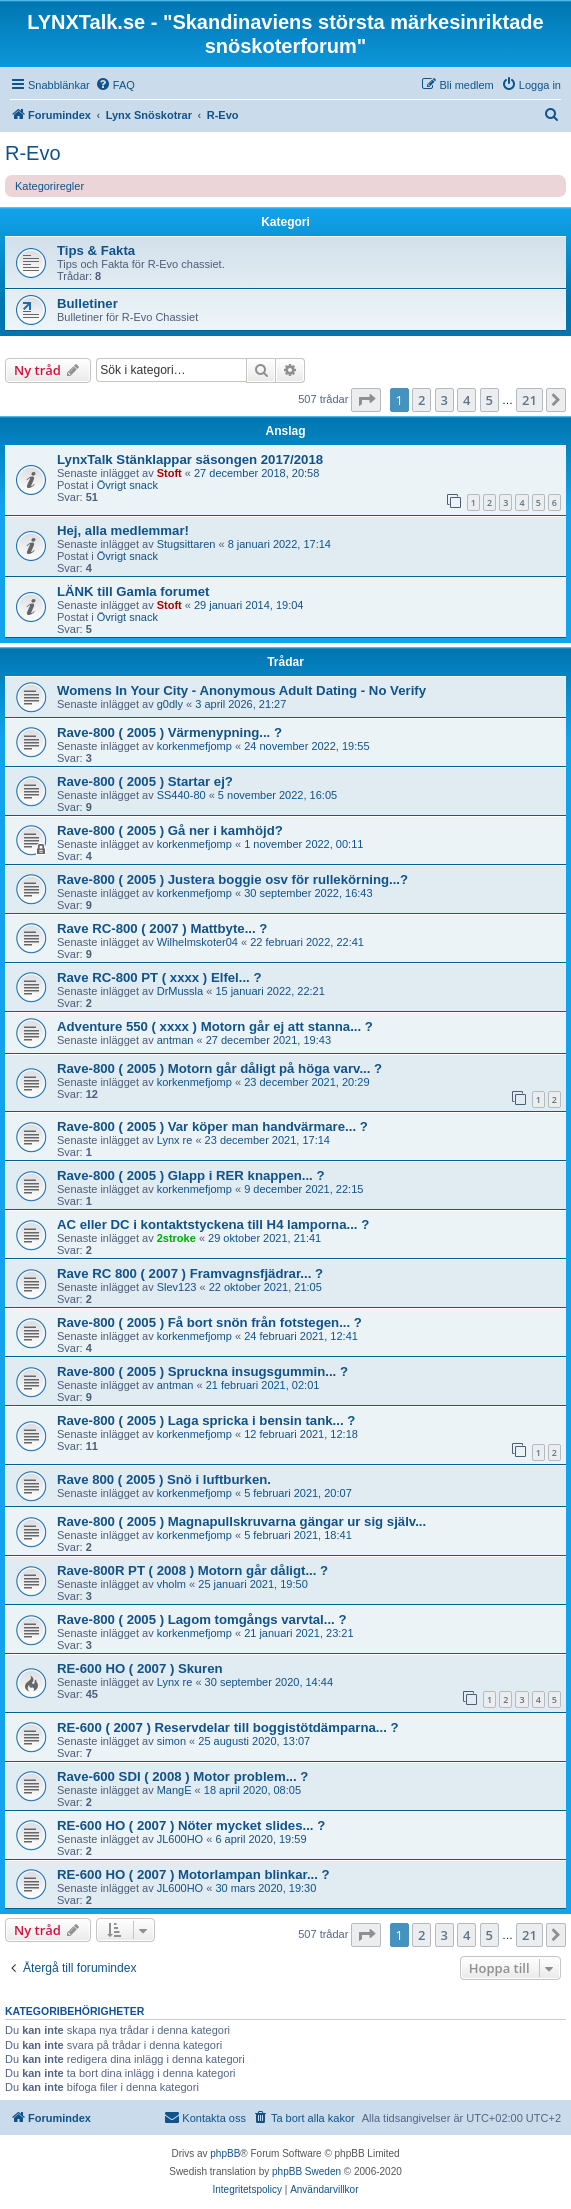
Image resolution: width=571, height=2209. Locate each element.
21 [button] (529, 400)
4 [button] (466, 400)
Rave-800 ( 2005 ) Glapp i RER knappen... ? (191, 1175)
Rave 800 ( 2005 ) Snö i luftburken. (164, 1479)
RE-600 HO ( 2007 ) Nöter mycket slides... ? (191, 1825)
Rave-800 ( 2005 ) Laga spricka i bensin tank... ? (206, 1420)
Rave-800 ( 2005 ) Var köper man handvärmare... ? (212, 1126)
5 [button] (489, 400)
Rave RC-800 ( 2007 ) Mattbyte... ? (162, 928)
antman (175, 1040)
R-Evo (33, 153)
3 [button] (444, 400)
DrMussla (180, 991)
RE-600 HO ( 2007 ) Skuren (140, 1668)
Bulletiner (87, 303)
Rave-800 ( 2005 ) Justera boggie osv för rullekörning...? (232, 879)
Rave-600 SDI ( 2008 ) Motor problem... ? (182, 1776)
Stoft (169, 473)
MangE (174, 1790)
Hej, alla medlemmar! (123, 530)
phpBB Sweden (306, 2171)
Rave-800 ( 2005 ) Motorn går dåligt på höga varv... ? (219, 1068)
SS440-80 (181, 795)
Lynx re (175, 1140)
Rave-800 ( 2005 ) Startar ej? (145, 781)
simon (171, 1741)
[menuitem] (115, 85)
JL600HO (180, 1839)
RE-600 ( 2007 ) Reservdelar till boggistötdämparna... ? (228, 1727)
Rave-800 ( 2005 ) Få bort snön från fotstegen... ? (209, 1322)
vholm (171, 1584)
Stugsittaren (186, 544)
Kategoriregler (49, 186)
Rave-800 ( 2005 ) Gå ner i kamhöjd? (170, 830)
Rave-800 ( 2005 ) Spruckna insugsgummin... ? (202, 1371)
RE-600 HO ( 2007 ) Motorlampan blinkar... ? (193, 1874)
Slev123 (177, 1287)
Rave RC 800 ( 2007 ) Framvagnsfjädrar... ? (190, 1273)
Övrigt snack (127, 485)
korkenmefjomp (194, 746)
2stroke (176, 1238)
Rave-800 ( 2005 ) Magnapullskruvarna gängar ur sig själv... (241, 1521)
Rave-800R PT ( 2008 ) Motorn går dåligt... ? (192, 1570)
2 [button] (421, 400)
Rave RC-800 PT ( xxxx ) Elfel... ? (159, 977)
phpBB (225, 2153)
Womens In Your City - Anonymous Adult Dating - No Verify (241, 690)
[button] (366, 400)
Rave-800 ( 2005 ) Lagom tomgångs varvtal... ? (202, 1619)
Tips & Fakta (96, 250)
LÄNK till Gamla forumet (133, 591)
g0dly (170, 704)
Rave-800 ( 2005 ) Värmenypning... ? (169, 732)
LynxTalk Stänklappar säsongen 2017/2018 (190, 459)
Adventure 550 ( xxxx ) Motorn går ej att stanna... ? (215, 1026)
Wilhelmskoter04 (197, 942)
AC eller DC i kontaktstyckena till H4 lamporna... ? (213, 1224)
